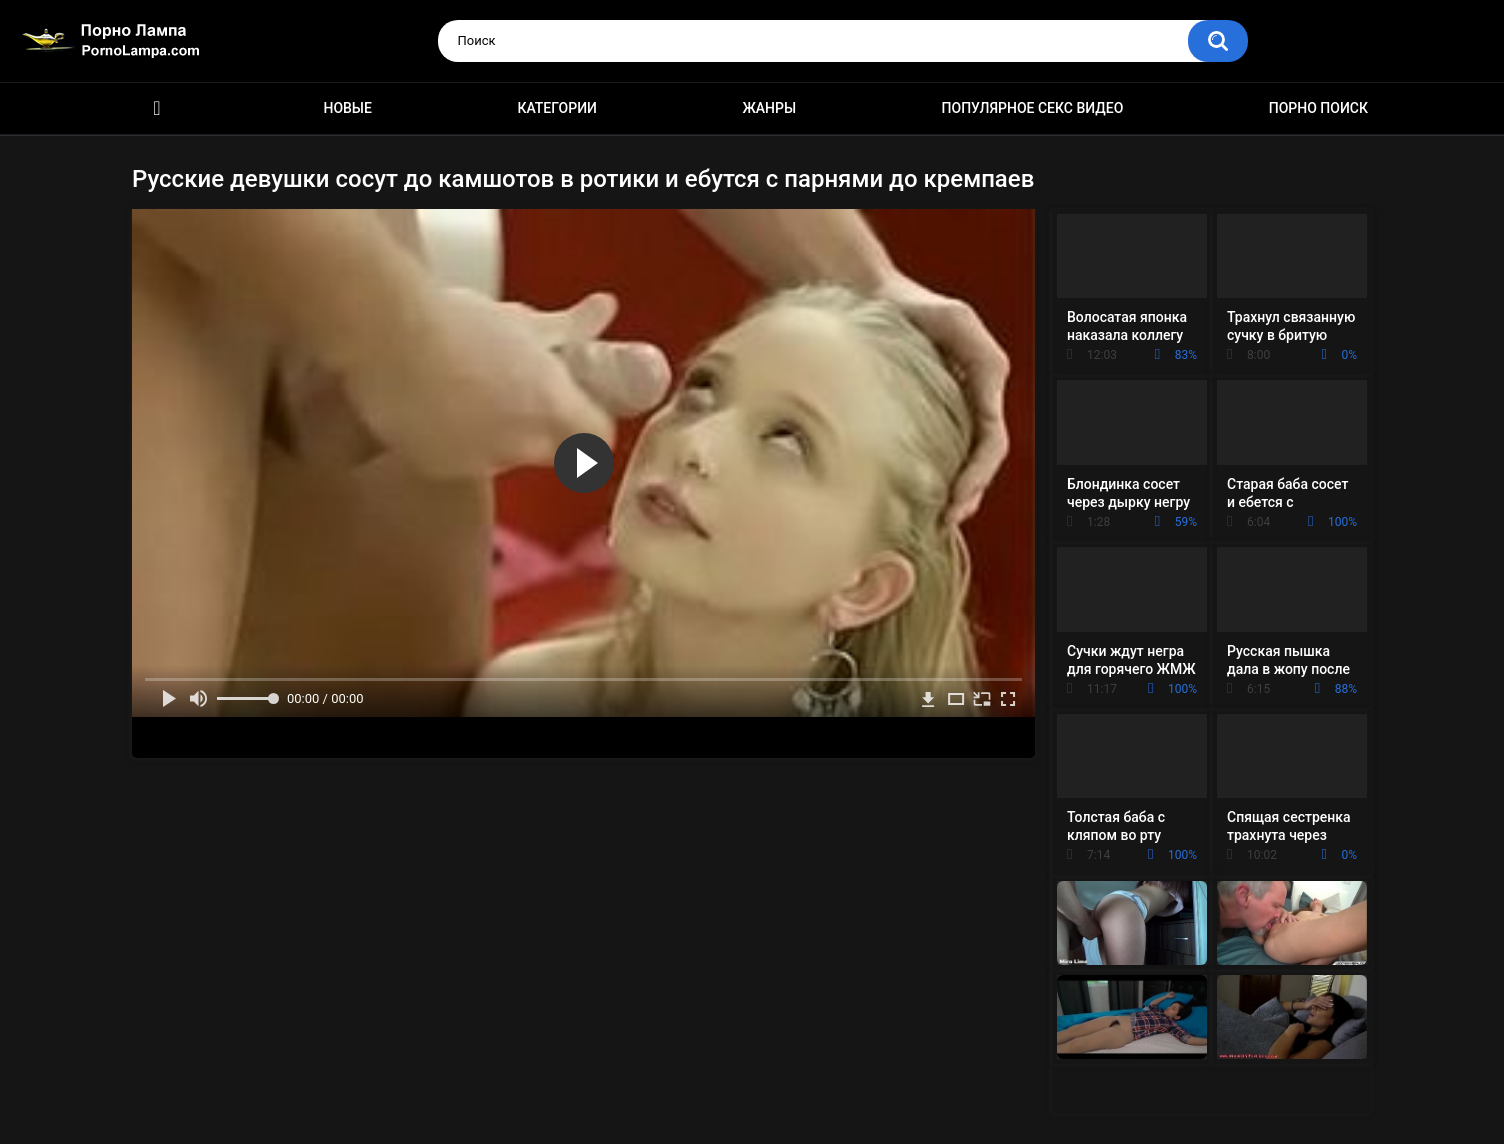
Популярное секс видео (1033, 108)
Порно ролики (157, 108)
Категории (557, 108)
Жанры (769, 108)
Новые (347, 108)
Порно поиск (1318, 108)
